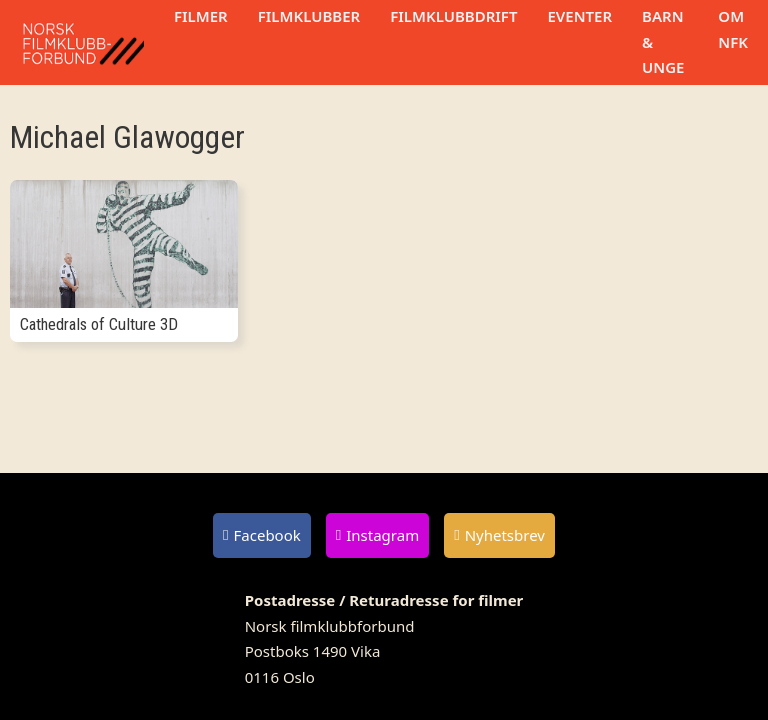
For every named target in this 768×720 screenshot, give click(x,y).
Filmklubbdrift (453, 16)
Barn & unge (663, 41)
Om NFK (733, 29)
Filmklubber (309, 16)
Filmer (201, 16)
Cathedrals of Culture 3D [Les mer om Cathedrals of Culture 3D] (99, 324)
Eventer (579, 16)
